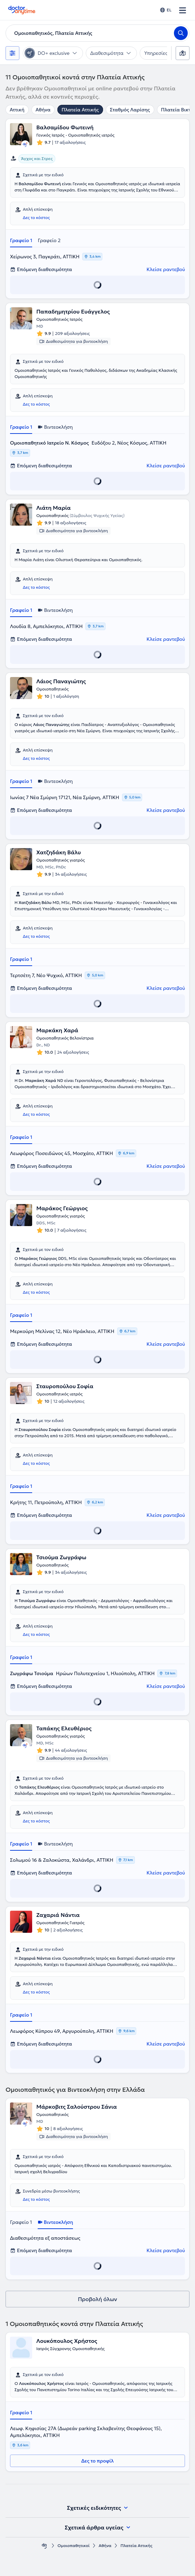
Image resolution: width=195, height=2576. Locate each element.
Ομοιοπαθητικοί (73, 2545)
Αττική (17, 110)
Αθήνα (43, 110)
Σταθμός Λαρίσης (130, 110)
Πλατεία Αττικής (80, 110)
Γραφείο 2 (49, 240)
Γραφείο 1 (21, 240)
